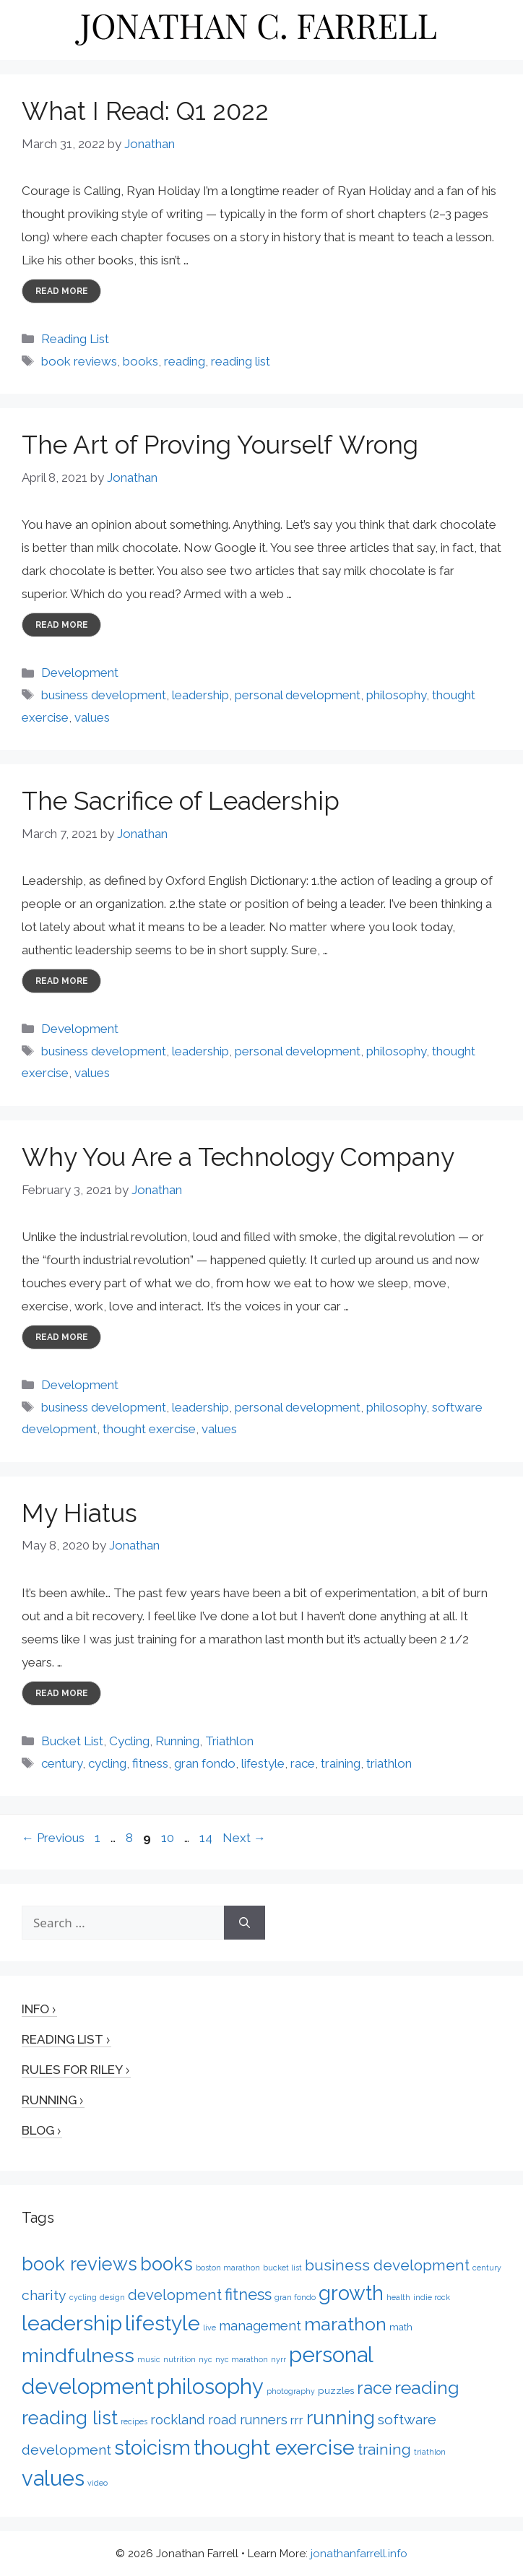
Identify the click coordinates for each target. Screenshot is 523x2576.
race (302, 1763)
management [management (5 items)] (260, 2325)
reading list (240, 361)
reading (184, 361)
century (61, 1763)
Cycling (129, 1741)
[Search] (244, 1923)
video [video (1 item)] (97, 2482)
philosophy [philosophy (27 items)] (210, 2386)
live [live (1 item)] (209, 2327)
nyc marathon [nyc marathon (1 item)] (241, 2359)
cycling (107, 1763)
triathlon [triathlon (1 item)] (430, 2451)
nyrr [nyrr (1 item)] (278, 2359)
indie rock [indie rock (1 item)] (431, 2297)
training (340, 1763)
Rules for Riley (72, 2069)
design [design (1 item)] (112, 2297)
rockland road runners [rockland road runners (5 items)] (219, 2419)
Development (79, 672)
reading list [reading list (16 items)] (70, 2418)
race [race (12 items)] (374, 2388)
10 (169, 1838)
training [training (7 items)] (384, 2449)
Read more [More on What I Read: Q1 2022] (61, 291)
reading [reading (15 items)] (426, 2387)
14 (207, 1838)
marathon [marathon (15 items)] (345, 2324)
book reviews (79, 361)
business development (103, 695)
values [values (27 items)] (53, 2478)
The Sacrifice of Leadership (181, 801)
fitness (150, 1763)
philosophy (396, 695)
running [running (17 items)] (340, 2417)
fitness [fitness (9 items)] (248, 2294)
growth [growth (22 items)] (351, 2292)
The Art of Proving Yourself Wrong (220, 444)
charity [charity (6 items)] (44, 2295)
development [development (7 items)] (175, 2295)
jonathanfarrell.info (359, 2553)
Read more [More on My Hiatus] (61, 1693)
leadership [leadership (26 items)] (72, 2323)
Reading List (75, 339)
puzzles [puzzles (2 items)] (336, 2390)
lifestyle (263, 1763)
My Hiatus (79, 1513)
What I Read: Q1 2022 (145, 111)
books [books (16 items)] (166, 2264)
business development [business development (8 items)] (387, 2265)
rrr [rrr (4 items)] (296, 2420)
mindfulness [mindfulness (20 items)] (78, 2355)
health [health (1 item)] (398, 2297)
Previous (53, 1838)
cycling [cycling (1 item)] (83, 2297)
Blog (38, 2130)
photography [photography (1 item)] (291, 2391)
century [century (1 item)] (486, 2267)
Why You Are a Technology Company (238, 1157)
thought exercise (149, 1429)
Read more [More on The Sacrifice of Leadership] (61, 981)
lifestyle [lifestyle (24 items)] (162, 2323)
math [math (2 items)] (400, 2327)
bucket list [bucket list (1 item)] (282, 2267)
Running (177, 1741)
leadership (200, 695)
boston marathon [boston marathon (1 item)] (228, 2267)
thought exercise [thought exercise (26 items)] (274, 2447)
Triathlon (229, 1741)
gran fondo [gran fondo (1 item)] (295, 2297)
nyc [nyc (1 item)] (205, 2359)
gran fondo (204, 1763)
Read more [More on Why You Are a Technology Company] (61, 1337)
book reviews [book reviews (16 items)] (79, 2264)
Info (35, 2009)
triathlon (389, 1763)
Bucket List (72, 1741)
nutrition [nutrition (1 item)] (179, 2359)
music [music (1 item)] (148, 2359)
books (140, 361)
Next (244, 1838)
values (92, 717)
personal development (297, 695)
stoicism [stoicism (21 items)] (152, 2447)
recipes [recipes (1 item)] (134, 2421)
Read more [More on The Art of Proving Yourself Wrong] (61, 625)
